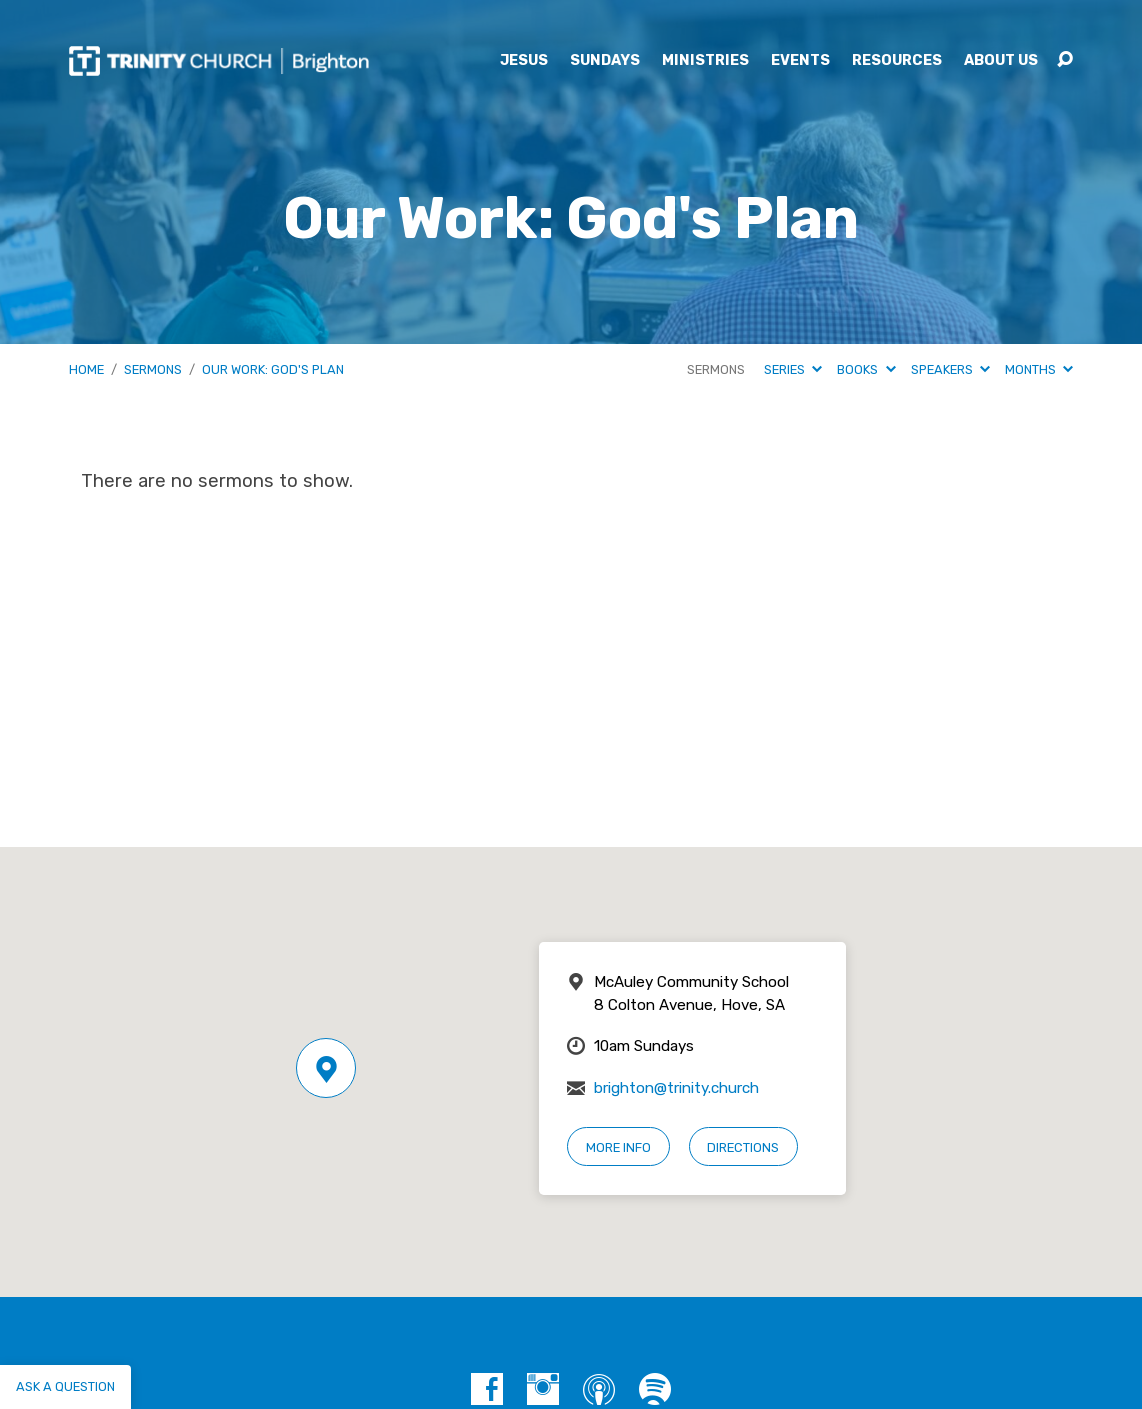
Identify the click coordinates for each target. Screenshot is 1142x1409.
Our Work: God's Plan (273, 369)
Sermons (153, 369)
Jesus (524, 61)
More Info (618, 1147)
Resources (897, 61)
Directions (743, 1147)
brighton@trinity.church (676, 1088)
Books (866, 369)
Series (793, 369)
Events (800, 61)
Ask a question (65, 1386)
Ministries (705, 61)
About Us (1001, 61)
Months (1039, 369)
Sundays (605, 61)
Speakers (950, 369)
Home (86, 369)
